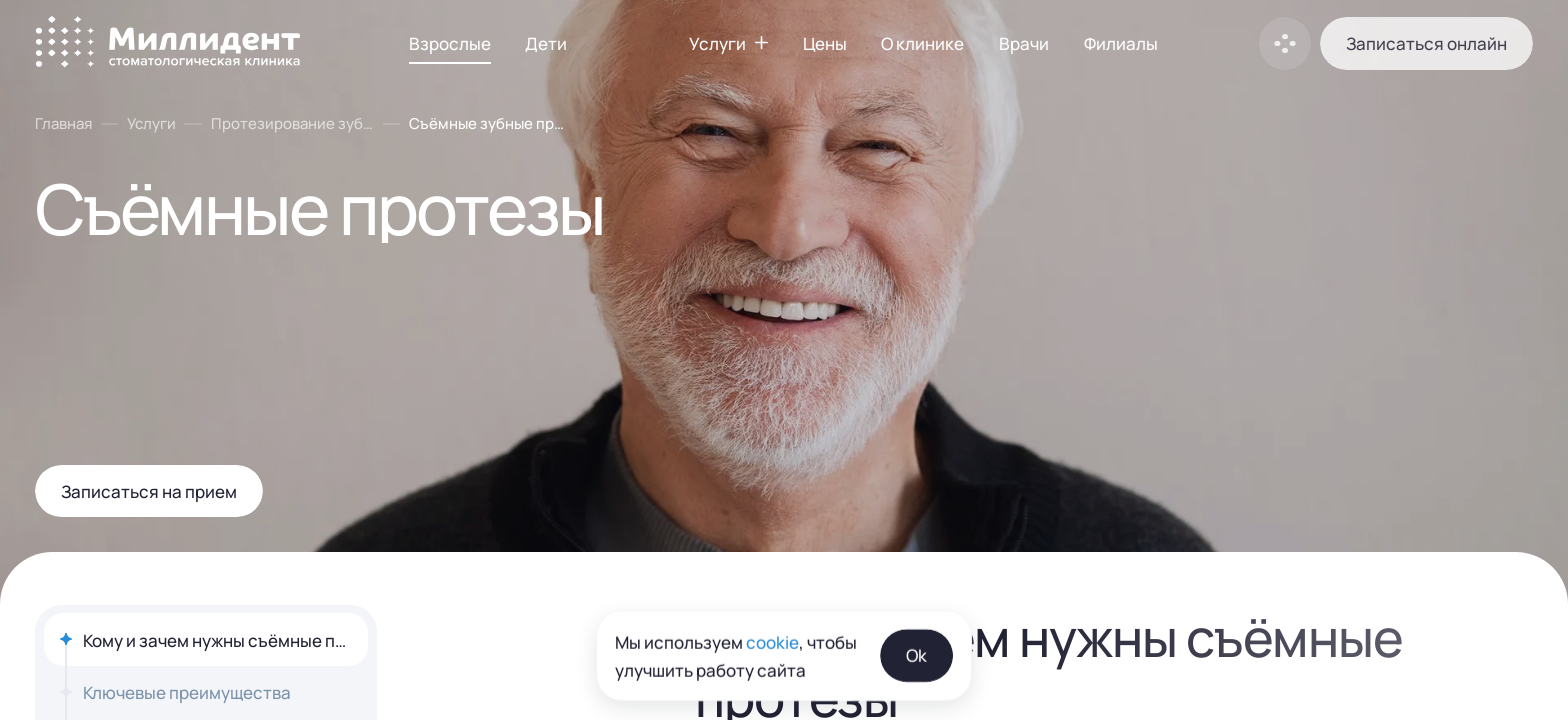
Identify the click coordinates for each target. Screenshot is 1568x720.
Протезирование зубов (292, 123)
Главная (63, 123)
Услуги (151, 123)
